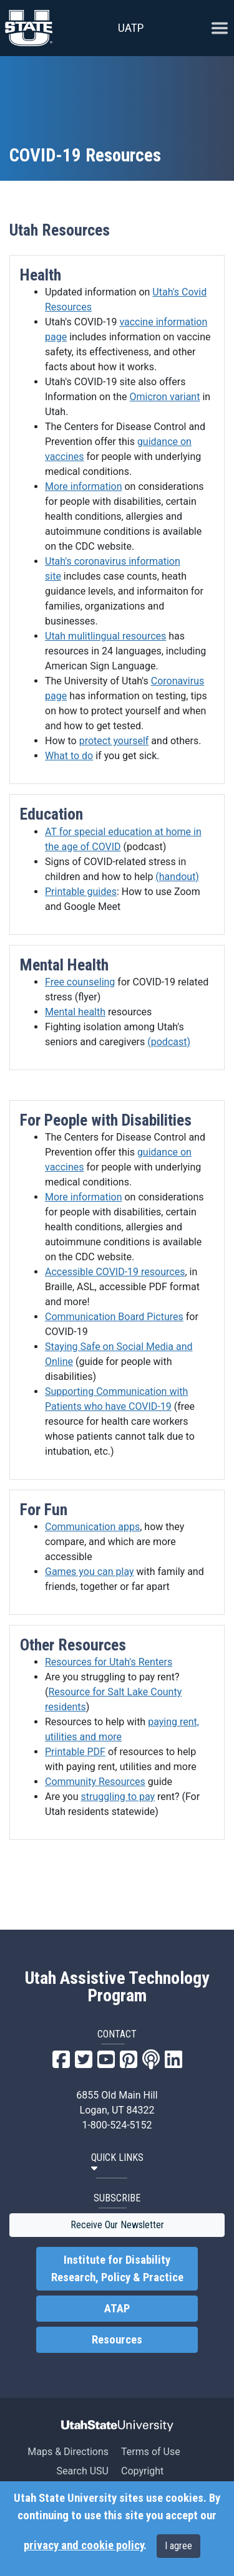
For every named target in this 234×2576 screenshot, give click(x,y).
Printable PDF (75, 1752)
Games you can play (89, 1572)
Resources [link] (117, 2340)
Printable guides (81, 892)
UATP (131, 28)
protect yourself (114, 741)
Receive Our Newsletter (117, 2225)
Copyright (142, 2471)
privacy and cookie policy (84, 2545)
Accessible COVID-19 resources (115, 1272)
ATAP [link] (117, 2308)
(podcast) (168, 1042)
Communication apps (92, 1527)
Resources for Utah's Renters (108, 1662)
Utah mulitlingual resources (105, 636)
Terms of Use (150, 2452)
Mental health (75, 1012)
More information (83, 486)
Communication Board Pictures (114, 1317)
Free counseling (80, 982)
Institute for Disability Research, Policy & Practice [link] (117, 2268)
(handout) (177, 877)
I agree (178, 2546)
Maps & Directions (68, 2452)
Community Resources (95, 1782)
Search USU (83, 2471)
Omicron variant (165, 397)
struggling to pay (118, 1797)
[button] (117, 2163)
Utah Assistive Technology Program (117, 1987)
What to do (69, 756)
